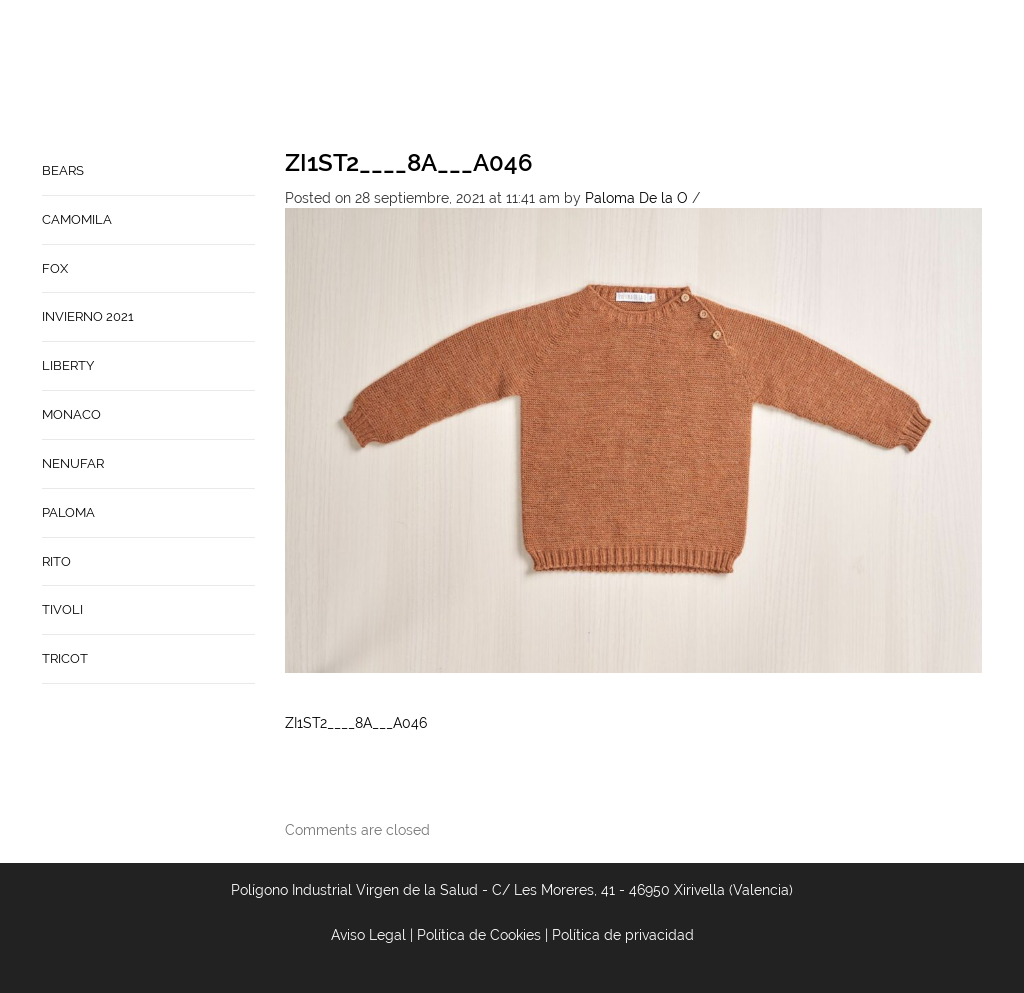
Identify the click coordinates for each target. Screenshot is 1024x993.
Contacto (734, 76)
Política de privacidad (623, 935)
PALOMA (68, 512)
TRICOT (65, 658)
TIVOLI (62, 609)
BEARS (63, 170)
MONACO (71, 414)
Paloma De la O (636, 198)
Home (583, 76)
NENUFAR (73, 463)
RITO (56, 561)
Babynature (833, 76)
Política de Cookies (479, 935)
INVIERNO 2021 (88, 316)
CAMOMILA (77, 219)
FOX (55, 268)
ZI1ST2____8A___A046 (409, 162)
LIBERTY (68, 365)
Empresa (649, 76)
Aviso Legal (368, 935)
